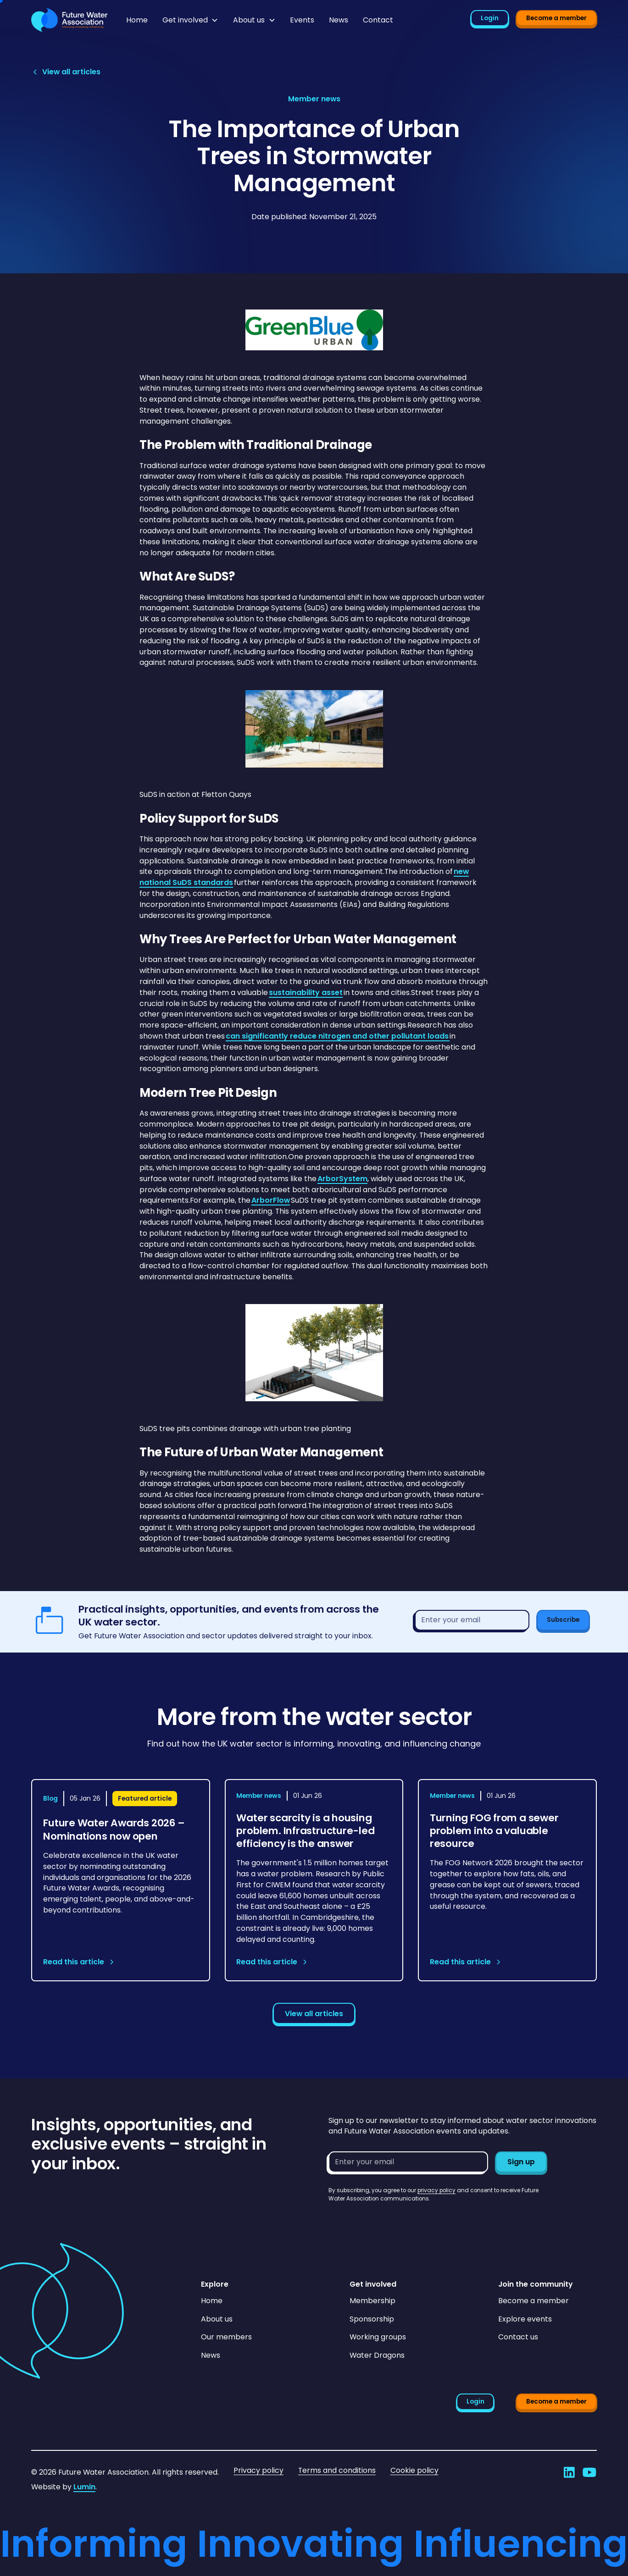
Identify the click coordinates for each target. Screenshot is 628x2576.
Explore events (525, 2319)
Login (490, 17)
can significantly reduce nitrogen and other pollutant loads (338, 1036)
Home (137, 20)
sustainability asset (306, 992)
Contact (378, 20)
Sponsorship (372, 2319)
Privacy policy (258, 2470)
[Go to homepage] (69, 20)
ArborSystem (342, 1178)
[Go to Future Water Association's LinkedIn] (569, 2472)
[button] (190, 20)
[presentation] (398, 2221)
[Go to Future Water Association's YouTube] (589, 2472)
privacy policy (436, 2190)
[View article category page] (314, 99)
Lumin (84, 2487)
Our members (226, 2337)
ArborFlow (270, 1200)
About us (217, 2319)
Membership (372, 2300)
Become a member (556, 17)
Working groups (378, 2337)
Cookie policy (414, 2470)
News (338, 20)
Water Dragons (377, 2355)
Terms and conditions (337, 2470)
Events (302, 20)
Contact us (518, 2337)
